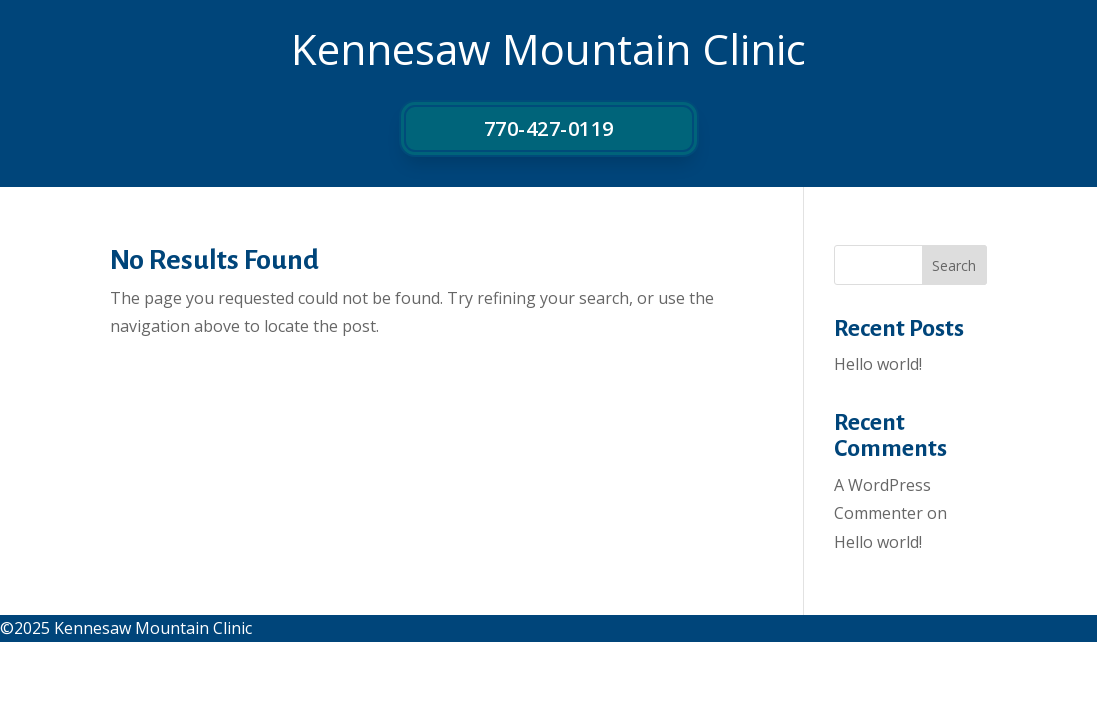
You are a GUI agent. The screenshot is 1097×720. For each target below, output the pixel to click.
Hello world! (878, 364)
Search (954, 265)
